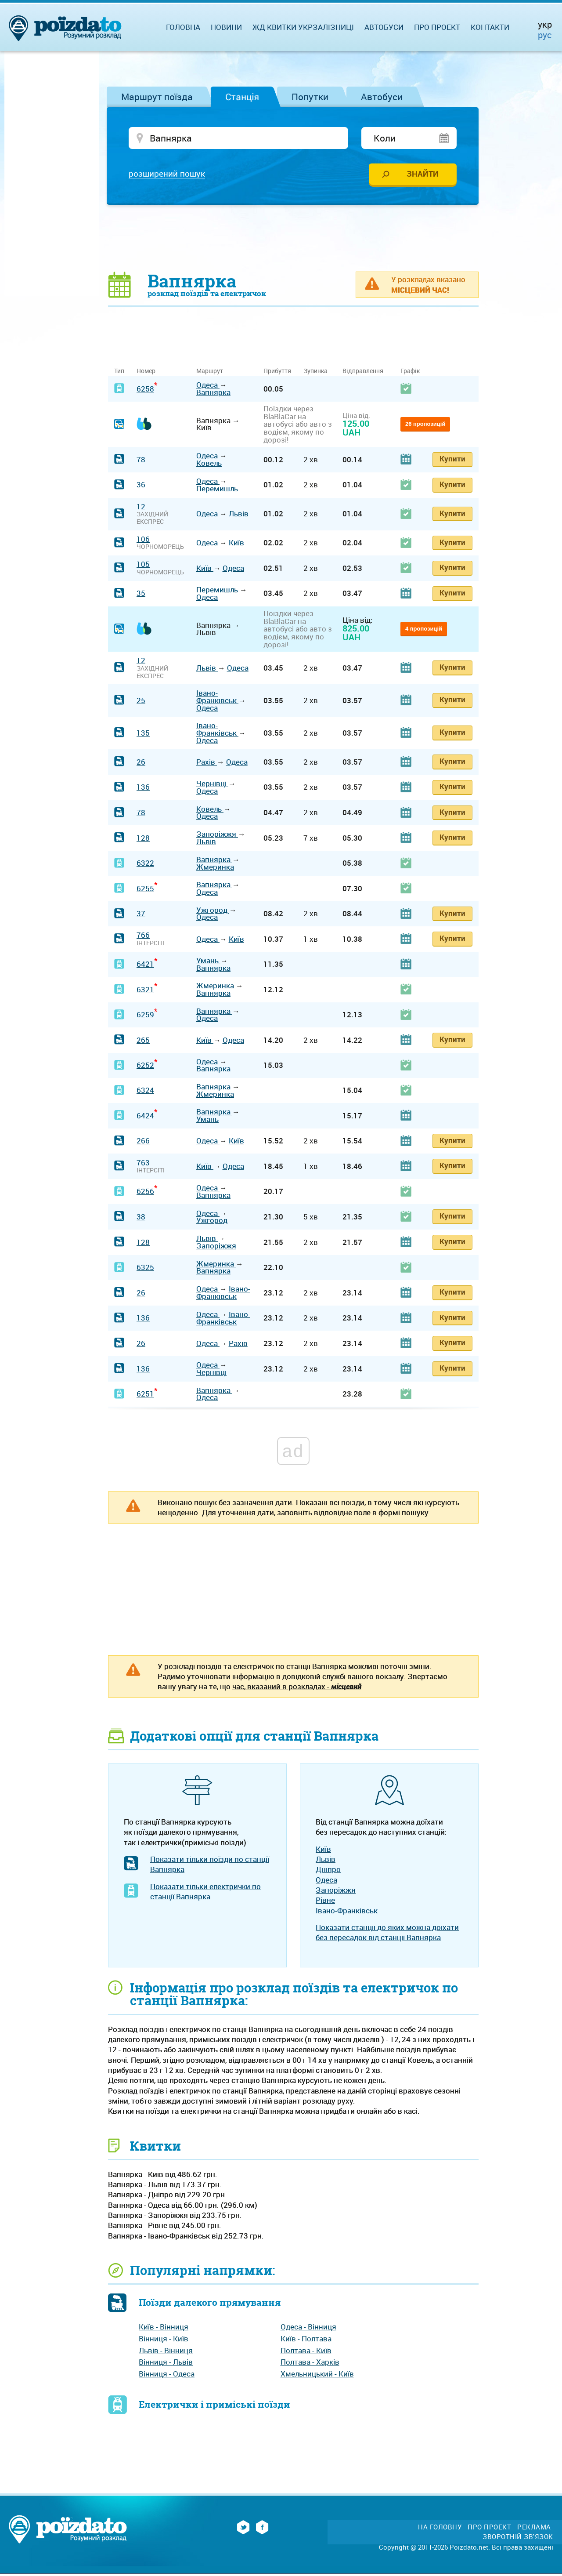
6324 (145, 1092)
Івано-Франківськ (217, 698)
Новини (226, 27)
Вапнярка (213, 394)
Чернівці (212, 785)
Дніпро (328, 1871)
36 (141, 487)
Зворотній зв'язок (518, 2538)
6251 (145, 1395)
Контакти (490, 27)
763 (143, 1164)
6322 (145, 865)
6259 (145, 1016)
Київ (236, 544)
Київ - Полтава (306, 2340)
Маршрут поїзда (157, 97)
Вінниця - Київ (163, 2340)
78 (141, 461)
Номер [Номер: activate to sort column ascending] (146, 372)
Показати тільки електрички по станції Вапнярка (205, 1893)
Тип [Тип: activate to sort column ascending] (119, 372)
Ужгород (212, 912)
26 (141, 763)
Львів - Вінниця (166, 2352)
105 (143, 566)
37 (141, 915)
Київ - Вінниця (163, 2328)
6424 (145, 1117)
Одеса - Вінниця (308, 2328)
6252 (145, 1067)
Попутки (310, 97)
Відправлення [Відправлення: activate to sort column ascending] (362, 372)
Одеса (208, 386)
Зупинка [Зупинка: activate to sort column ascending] (315, 372)
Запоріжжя (217, 836)
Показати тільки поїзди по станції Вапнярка (209, 1866)
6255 (145, 890)
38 (141, 1218)
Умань (208, 962)
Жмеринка (215, 869)
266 (143, 1142)
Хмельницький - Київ (317, 2375)
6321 (145, 991)
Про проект (437, 27)
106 (143, 541)
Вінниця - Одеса (167, 2375)
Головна (183, 27)
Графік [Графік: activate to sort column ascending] (410, 372)
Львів (239, 515)
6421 (145, 966)
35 (141, 595)
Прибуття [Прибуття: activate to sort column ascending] (277, 372)
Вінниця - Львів (166, 2363)
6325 (145, 1269)
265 (143, 1042)
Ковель (209, 465)
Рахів (206, 763)
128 (143, 839)
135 (143, 734)
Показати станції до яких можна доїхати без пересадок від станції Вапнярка (387, 1934)
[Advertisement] (293, 239)
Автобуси (382, 97)
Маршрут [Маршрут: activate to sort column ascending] (209, 372)
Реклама (534, 2529)
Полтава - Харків (310, 2363)
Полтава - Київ (306, 2352)
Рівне (325, 1902)
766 (143, 937)
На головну (439, 2529)
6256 (145, 1193)
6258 (145, 390)
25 (141, 702)
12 (141, 508)
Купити (452, 460)
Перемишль (217, 490)
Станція (242, 97)
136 (143, 789)
